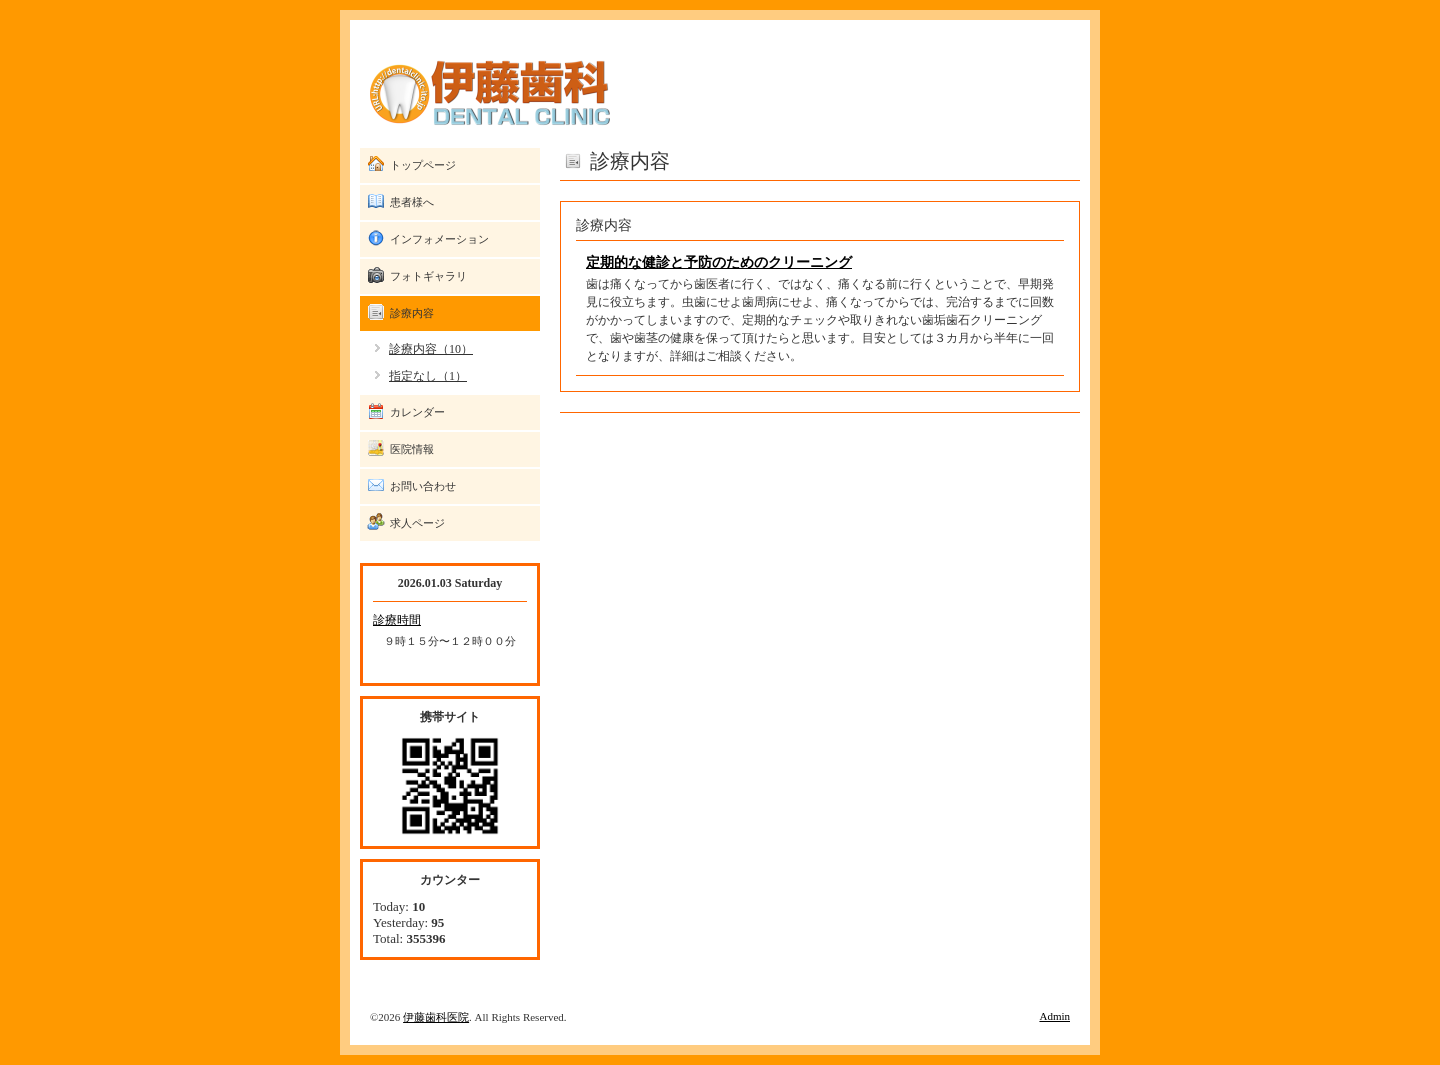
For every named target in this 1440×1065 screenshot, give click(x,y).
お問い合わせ (423, 486)
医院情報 (412, 449)
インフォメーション (439, 239)
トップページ (423, 165)
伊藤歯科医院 (436, 1017)
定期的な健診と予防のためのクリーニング (719, 262)
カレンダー (417, 412)
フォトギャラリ (428, 276)
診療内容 (412, 313)
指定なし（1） (428, 376)
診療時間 (397, 620)
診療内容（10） (431, 349)
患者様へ (412, 202)
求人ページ (417, 523)
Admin (1054, 1016)
